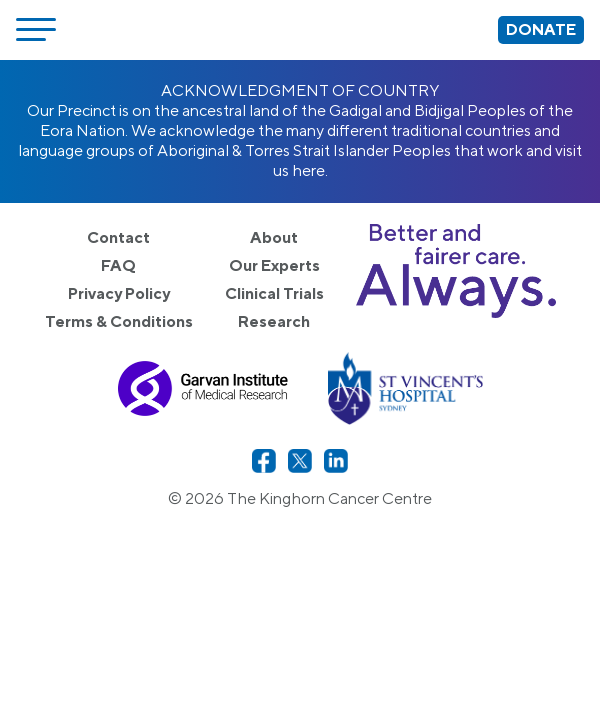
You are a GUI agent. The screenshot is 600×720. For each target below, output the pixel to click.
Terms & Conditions (119, 321)
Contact (118, 237)
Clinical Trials (274, 293)
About (274, 237)
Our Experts (274, 265)
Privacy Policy (119, 293)
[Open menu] (36, 30)
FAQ (118, 265)
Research (274, 321)
